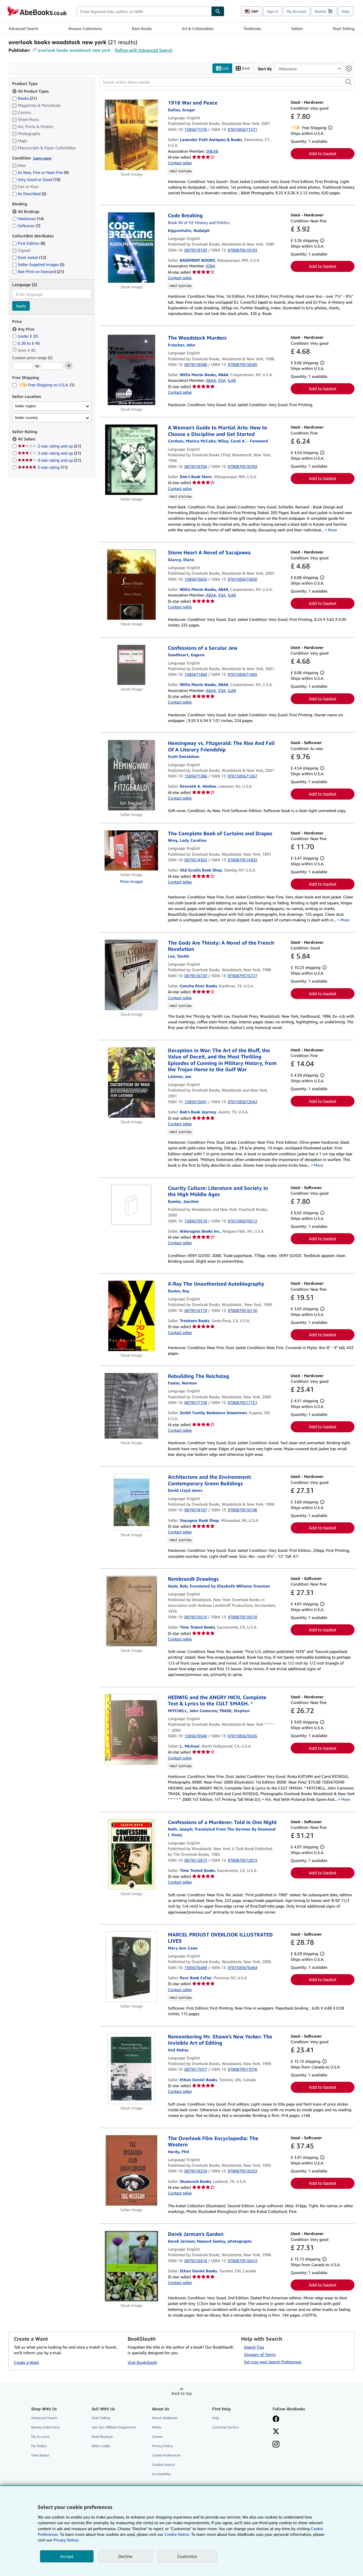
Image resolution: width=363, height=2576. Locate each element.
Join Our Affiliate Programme (114, 2427)
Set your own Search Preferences (272, 2361)
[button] (348, 82)
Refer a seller (101, 2446)
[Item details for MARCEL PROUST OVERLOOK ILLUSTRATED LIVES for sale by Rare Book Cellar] (131, 1966)
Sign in (272, 11)
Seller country (26, 418)
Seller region (25, 406)
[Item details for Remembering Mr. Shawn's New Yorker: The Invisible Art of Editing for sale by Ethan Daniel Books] (131, 2068)
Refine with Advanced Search (143, 50)
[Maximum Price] (51, 366)
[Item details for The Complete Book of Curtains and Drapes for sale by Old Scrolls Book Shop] (131, 850)
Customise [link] (187, 2556)
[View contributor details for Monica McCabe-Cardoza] (192, 440)
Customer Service (225, 2427)
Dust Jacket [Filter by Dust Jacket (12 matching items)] (29, 257)
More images (131, 881)
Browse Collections (85, 28)
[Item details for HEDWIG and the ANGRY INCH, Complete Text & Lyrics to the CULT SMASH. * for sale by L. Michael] (131, 1729)
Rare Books (142, 28)
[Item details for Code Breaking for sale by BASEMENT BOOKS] (131, 247)
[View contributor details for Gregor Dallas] (181, 109)
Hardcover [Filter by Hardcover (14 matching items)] (28, 218)
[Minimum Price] (22, 366)
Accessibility (161, 2474)
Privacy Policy (162, 2446)
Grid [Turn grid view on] (243, 68)
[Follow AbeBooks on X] (276, 2431)
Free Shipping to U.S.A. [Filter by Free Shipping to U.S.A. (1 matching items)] (43, 384)
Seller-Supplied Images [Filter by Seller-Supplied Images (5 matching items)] (38, 264)
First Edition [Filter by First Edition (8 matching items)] (28, 243)
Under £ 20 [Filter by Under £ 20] (25, 336)
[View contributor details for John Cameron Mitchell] (192, 1710)
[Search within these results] (227, 82)
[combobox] (144, 11)
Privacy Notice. (66, 2539)
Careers (157, 2436)
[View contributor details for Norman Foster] (182, 1382)
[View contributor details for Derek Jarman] (181, 2241)
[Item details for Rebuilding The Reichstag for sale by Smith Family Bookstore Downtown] (131, 1406)
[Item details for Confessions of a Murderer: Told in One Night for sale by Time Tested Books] (131, 1854)
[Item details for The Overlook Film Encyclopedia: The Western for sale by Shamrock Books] (131, 2170)
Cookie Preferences (166, 2455)
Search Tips (254, 2347)
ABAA (211, 380)
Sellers (297, 28)
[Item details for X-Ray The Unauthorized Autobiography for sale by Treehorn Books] (131, 1315)
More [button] (332, 529)
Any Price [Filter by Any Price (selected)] (23, 329)
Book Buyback (102, 2436)
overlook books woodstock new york (74, 50)
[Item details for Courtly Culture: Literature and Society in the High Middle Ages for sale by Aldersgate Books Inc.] (131, 1205)
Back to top (182, 2393)
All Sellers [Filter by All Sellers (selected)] (27, 438)
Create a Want (26, 2362)
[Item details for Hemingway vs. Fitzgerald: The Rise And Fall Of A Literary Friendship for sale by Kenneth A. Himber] (131, 775)
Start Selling (343, 28)
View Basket (40, 2455)
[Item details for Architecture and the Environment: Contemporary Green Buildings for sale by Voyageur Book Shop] (131, 1502)
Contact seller (180, 162)
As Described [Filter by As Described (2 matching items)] (29, 193)
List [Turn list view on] (222, 68)
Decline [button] (125, 2556)
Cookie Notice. (177, 2534)
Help (346, 11)
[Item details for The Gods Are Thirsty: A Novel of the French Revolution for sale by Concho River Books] (131, 974)
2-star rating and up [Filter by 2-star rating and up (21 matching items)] (49, 446)
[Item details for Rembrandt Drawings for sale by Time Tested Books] (131, 1611)
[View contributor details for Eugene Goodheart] (186, 654)
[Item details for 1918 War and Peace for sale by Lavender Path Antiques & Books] (131, 134)
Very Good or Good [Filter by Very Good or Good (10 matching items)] (36, 179)
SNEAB (212, 151)
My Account (296, 11)
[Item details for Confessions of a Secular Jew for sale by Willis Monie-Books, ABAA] (131, 665)
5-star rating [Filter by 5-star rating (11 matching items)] (42, 467)
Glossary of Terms (260, 2354)
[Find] (218, 11)
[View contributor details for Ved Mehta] (178, 2049)
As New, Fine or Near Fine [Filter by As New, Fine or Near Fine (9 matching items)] (40, 172)
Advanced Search (23, 28)
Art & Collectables (198, 28)
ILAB (232, 380)
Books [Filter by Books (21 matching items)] (24, 98)
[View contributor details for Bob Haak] (177, 1586)
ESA (221, 380)
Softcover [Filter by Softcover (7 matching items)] (26, 225)
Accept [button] (66, 2556)
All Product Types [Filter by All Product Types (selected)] (31, 91)
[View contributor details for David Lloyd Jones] (185, 1490)
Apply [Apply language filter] (21, 305)
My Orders (39, 2446)
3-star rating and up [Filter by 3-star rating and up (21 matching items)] (49, 453)
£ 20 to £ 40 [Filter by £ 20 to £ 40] (26, 343)
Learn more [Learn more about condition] (42, 158)
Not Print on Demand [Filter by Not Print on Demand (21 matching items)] (38, 271)
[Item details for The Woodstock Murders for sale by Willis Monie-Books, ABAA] (131, 369)
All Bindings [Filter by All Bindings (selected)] (26, 211)
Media (156, 2427)
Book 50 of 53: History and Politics (198, 222)
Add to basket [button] (322, 153)
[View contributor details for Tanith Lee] (178, 956)
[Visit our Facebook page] (276, 2419)
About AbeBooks (165, 2418)
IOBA (210, 265)
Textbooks (252, 28)
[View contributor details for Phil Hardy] (178, 2151)
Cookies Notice (163, 2464)
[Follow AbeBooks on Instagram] (276, 2445)
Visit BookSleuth (142, 2362)
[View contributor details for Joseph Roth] (180, 1829)
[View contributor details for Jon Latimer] (179, 1076)
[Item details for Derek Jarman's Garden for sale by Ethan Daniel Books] (131, 2266)
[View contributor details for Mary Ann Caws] (182, 1948)
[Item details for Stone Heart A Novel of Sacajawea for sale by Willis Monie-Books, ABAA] (131, 584)
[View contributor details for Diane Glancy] (181, 559)
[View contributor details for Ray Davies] (178, 1290)
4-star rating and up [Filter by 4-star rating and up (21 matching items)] (49, 460)
